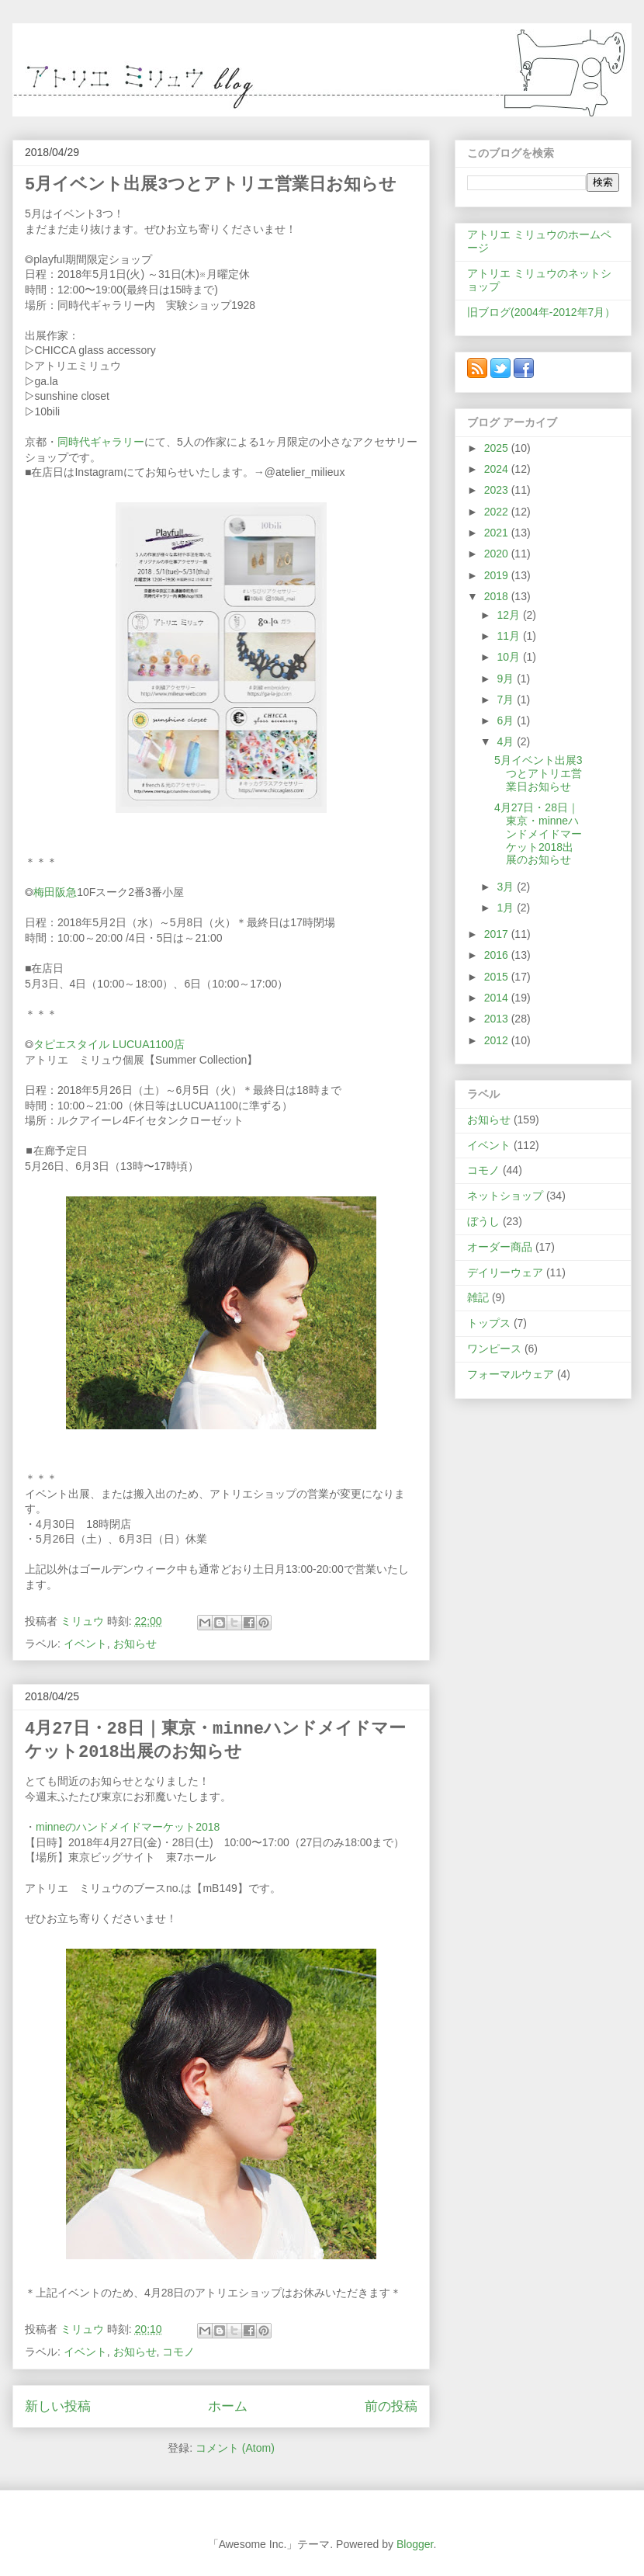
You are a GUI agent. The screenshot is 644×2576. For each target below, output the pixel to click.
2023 (497, 490)
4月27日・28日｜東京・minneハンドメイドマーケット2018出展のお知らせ (538, 833)
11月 (509, 636)
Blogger (414, 2544)
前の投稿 (391, 2406)
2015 (497, 976)
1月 (507, 907)
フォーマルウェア (510, 1374)
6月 (507, 720)
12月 (509, 615)
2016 (497, 955)
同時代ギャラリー (100, 442)
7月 (507, 699)
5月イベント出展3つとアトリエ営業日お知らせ (210, 185)
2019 (497, 575)
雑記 (478, 1297)
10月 (509, 657)
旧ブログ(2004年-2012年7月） (541, 312)
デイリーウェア (505, 1272)
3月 (507, 886)
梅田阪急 (55, 892)
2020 (497, 553)
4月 (507, 741)
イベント (85, 1643)
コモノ (178, 2351)
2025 (497, 448)
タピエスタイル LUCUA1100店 (109, 1044)
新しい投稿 (58, 2406)
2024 (497, 469)
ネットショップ (505, 1195)
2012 (497, 1040)
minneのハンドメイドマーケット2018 (128, 1827)
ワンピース (494, 1348)
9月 (507, 678)
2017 (497, 934)
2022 (497, 511)
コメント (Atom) (235, 2448)
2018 (497, 596)
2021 (497, 532)
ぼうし (483, 1221)
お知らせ (135, 1643)
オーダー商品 (499, 1247)
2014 (497, 997)
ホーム (228, 2406)
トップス (489, 1323)
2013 (497, 1018)
